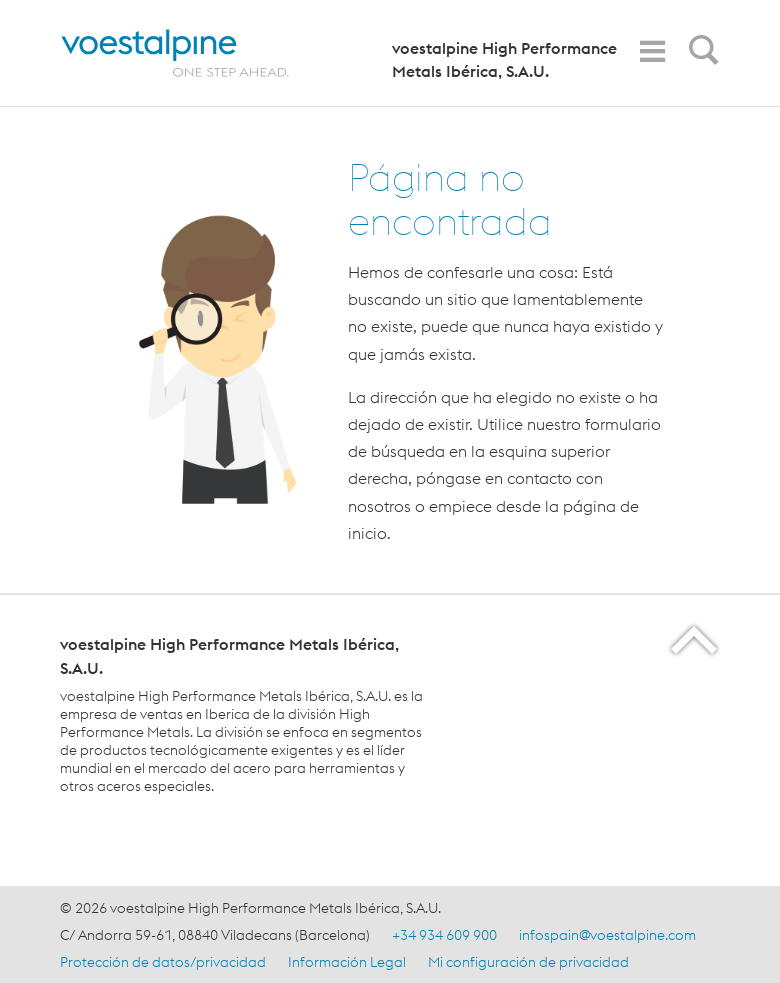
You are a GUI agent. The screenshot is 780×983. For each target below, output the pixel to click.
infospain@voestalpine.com (607, 935)
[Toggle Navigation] (652, 51)
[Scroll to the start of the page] (695, 639)
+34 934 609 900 (444, 935)
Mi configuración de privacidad (528, 962)
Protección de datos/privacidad (163, 962)
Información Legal (347, 962)
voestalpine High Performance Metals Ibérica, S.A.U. (504, 59)
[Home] (197, 53)
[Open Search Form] (700, 55)
